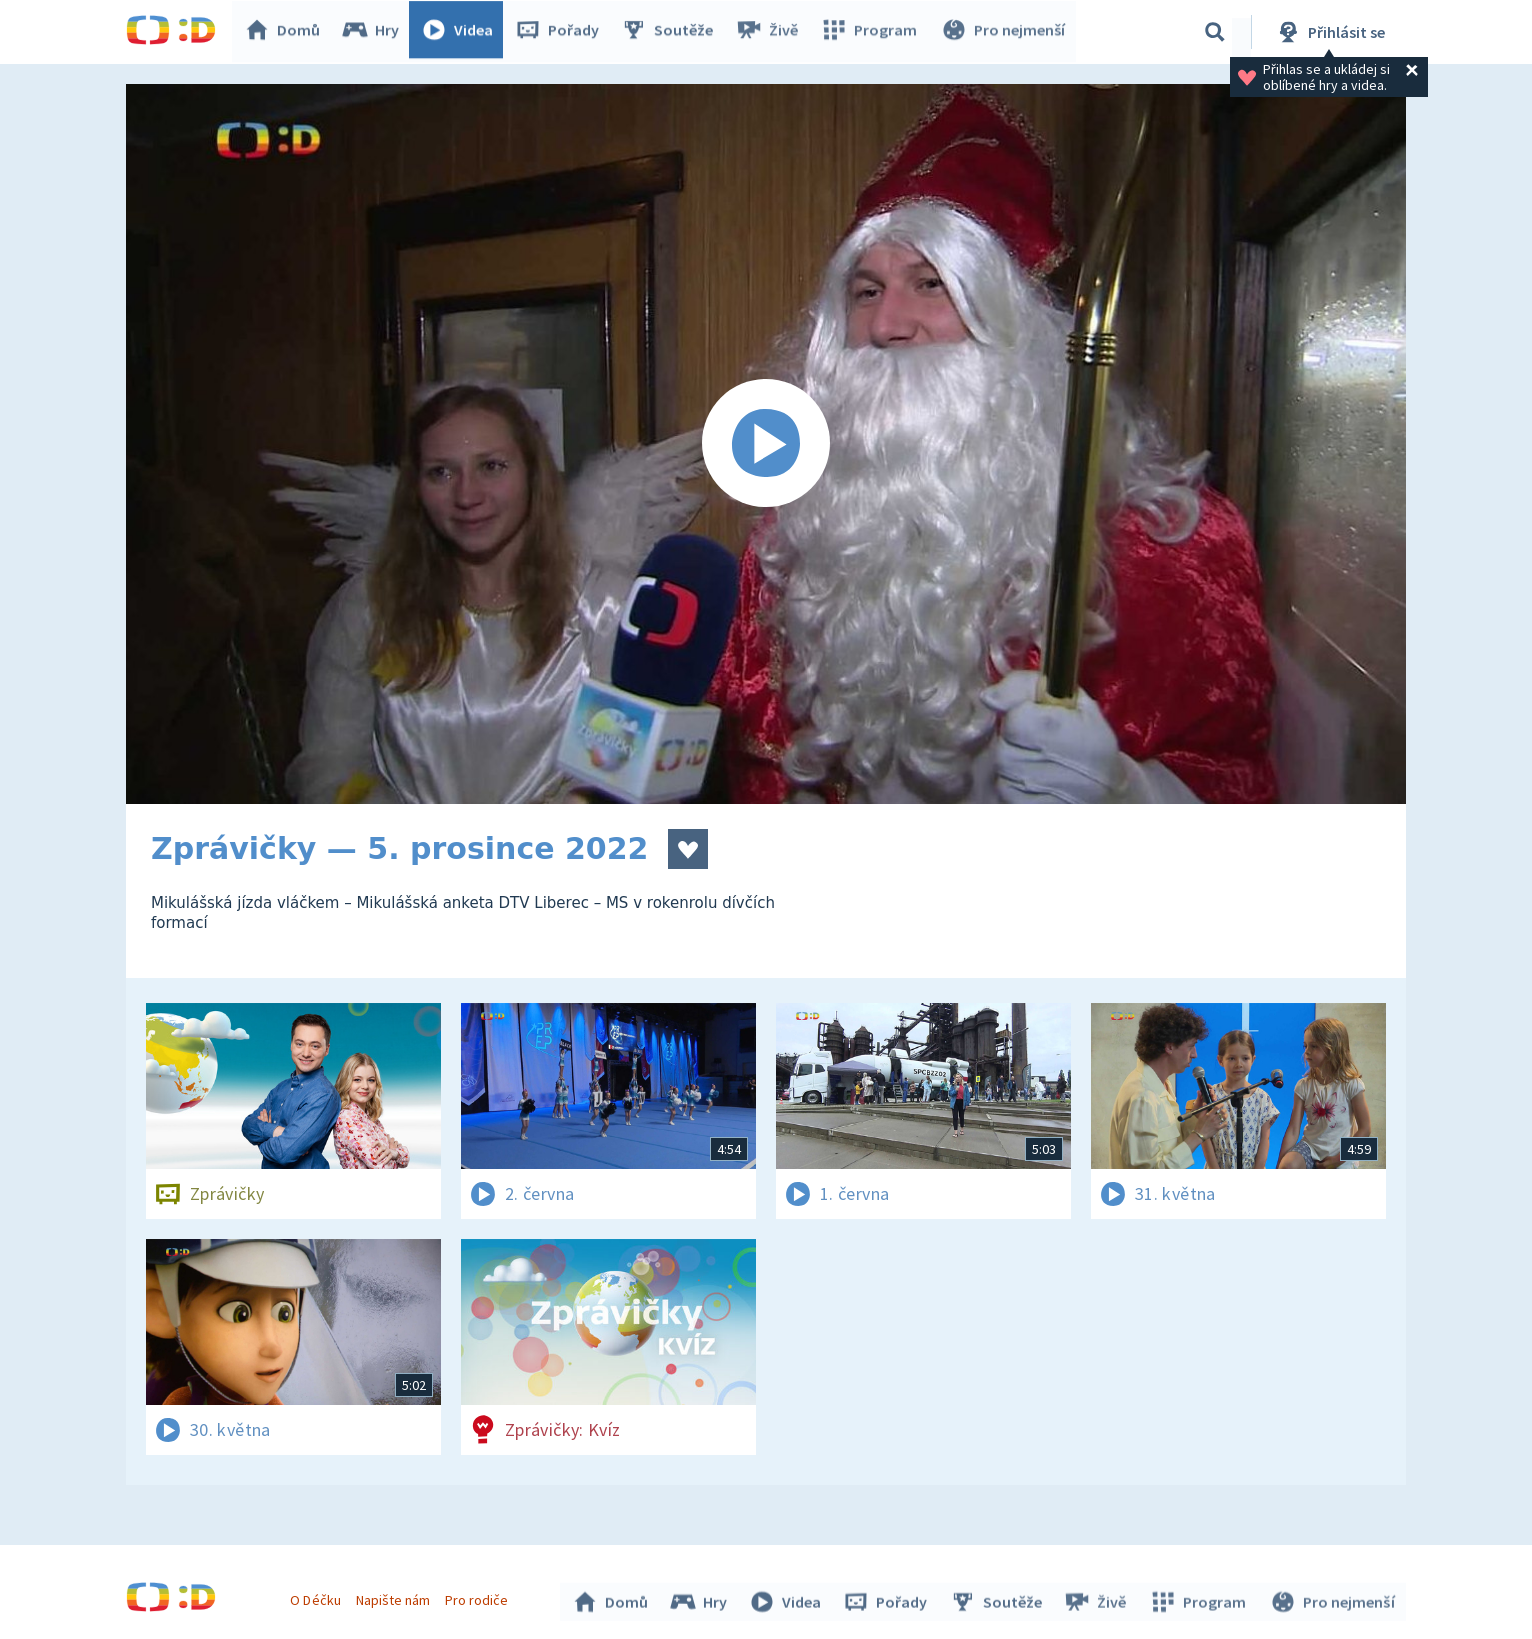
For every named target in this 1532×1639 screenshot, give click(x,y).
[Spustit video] (766, 444)
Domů (287, 32)
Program (872, 32)
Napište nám (395, 1597)
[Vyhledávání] (1215, 32)
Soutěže (672, 32)
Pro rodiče (479, 1597)
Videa (462, 32)
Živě (771, 32)
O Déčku (318, 1597)
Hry (375, 32)
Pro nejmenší (1004, 32)
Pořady (562, 32)
